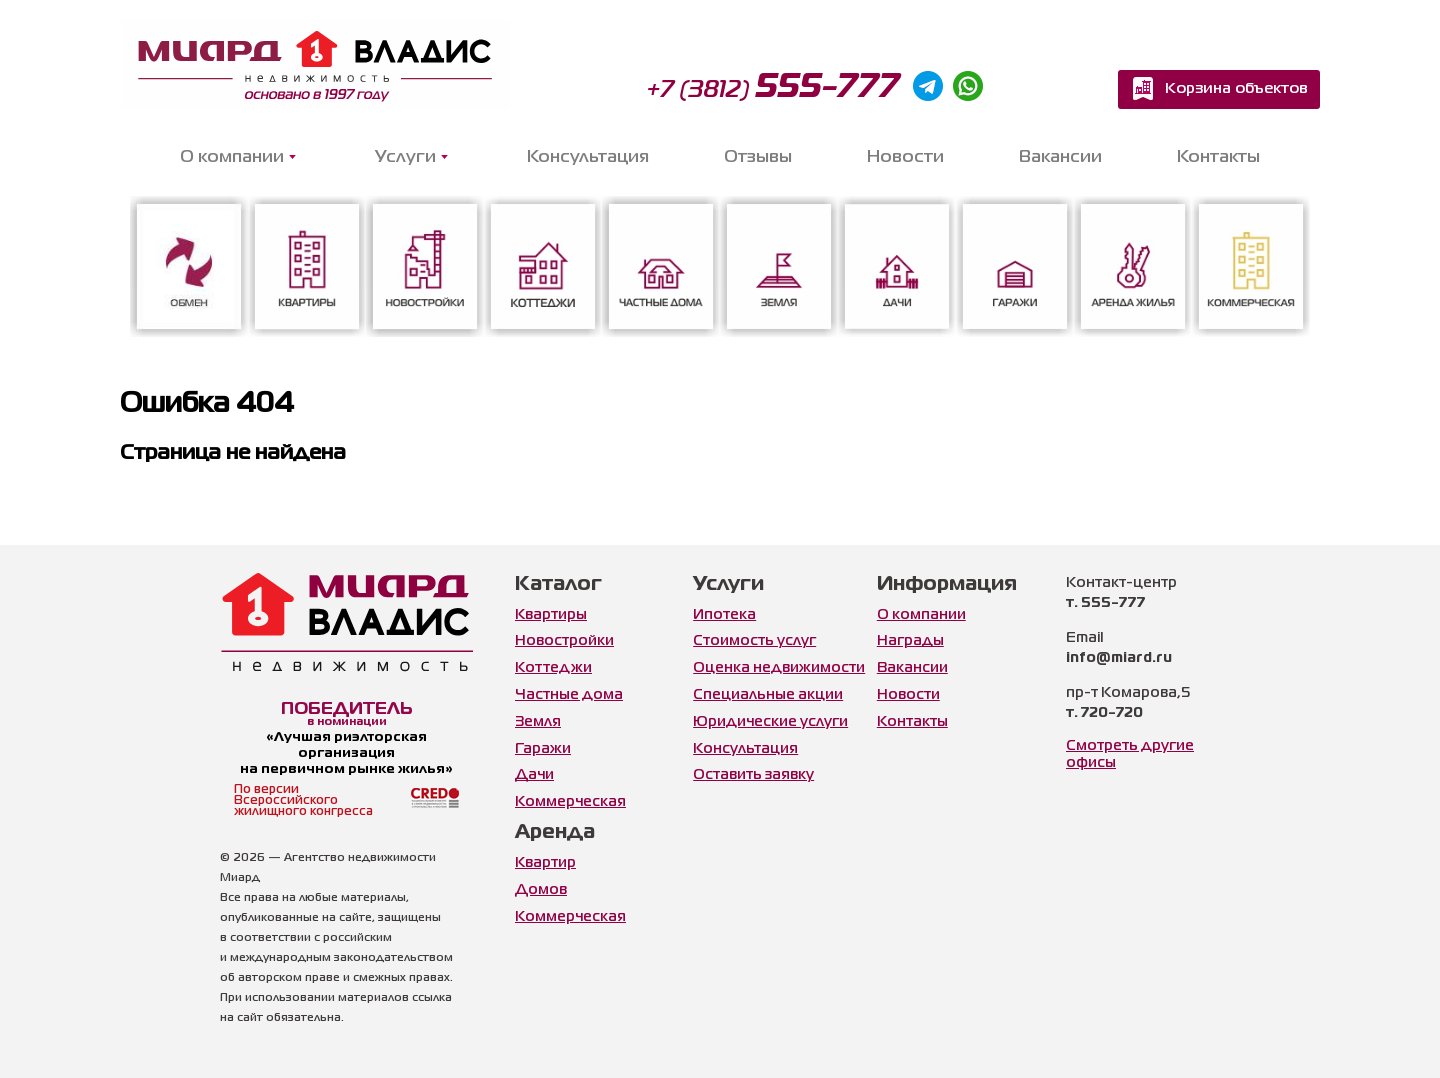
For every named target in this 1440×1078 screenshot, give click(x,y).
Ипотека (724, 615)
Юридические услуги (770, 722)
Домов (541, 890)
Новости (905, 157)
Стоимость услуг (754, 641)
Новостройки (564, 641)
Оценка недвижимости (779, 668)
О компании (921, 615)
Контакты (1218, 157)
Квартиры (551, 615)
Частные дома (569, 695)
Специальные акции (768, 695)
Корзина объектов (1236, 89)
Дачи (534, 775)
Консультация (588, 157)
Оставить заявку (753, 775)
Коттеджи (553, 668)
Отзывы (758, 157)
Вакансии (1060, 157)
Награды (910, 641)
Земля (538, 722)
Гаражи (543, 749)
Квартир (545, 863)
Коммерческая (570, 802)
